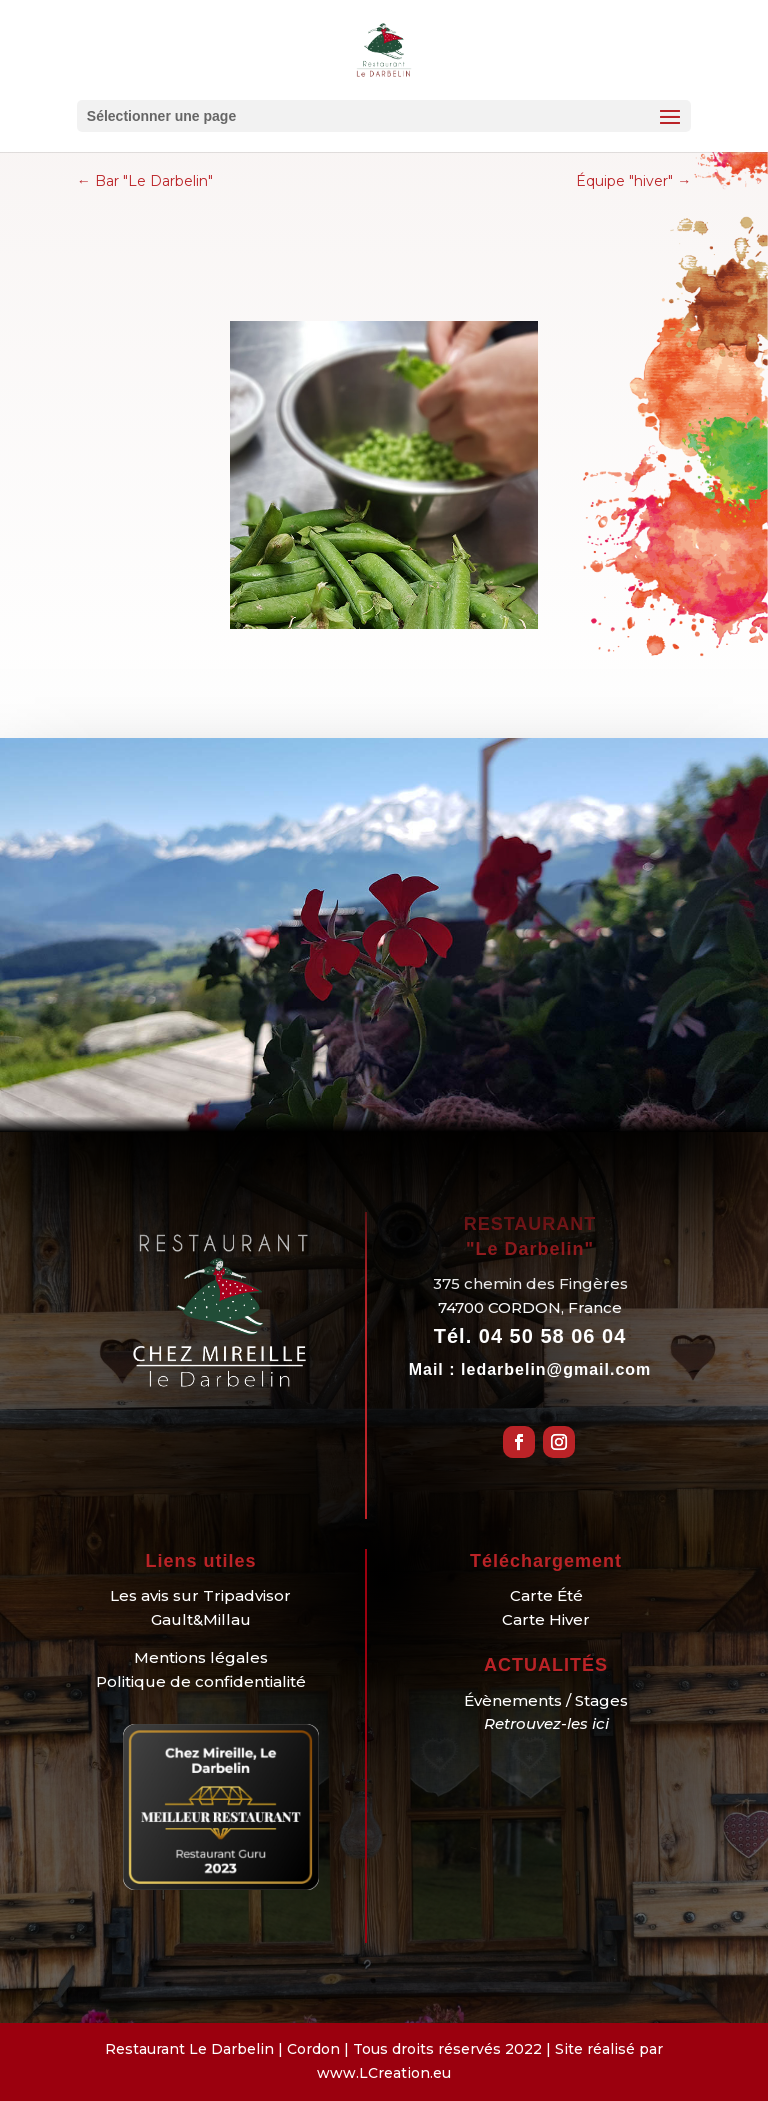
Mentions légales (201, 1657)
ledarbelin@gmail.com (556, 1369)
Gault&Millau (201, 1619)
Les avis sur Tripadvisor (200, 1595)
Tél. (530, 1336)
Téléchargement (546, 1561)
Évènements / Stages (546, 1700)
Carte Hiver (546, 1619)
